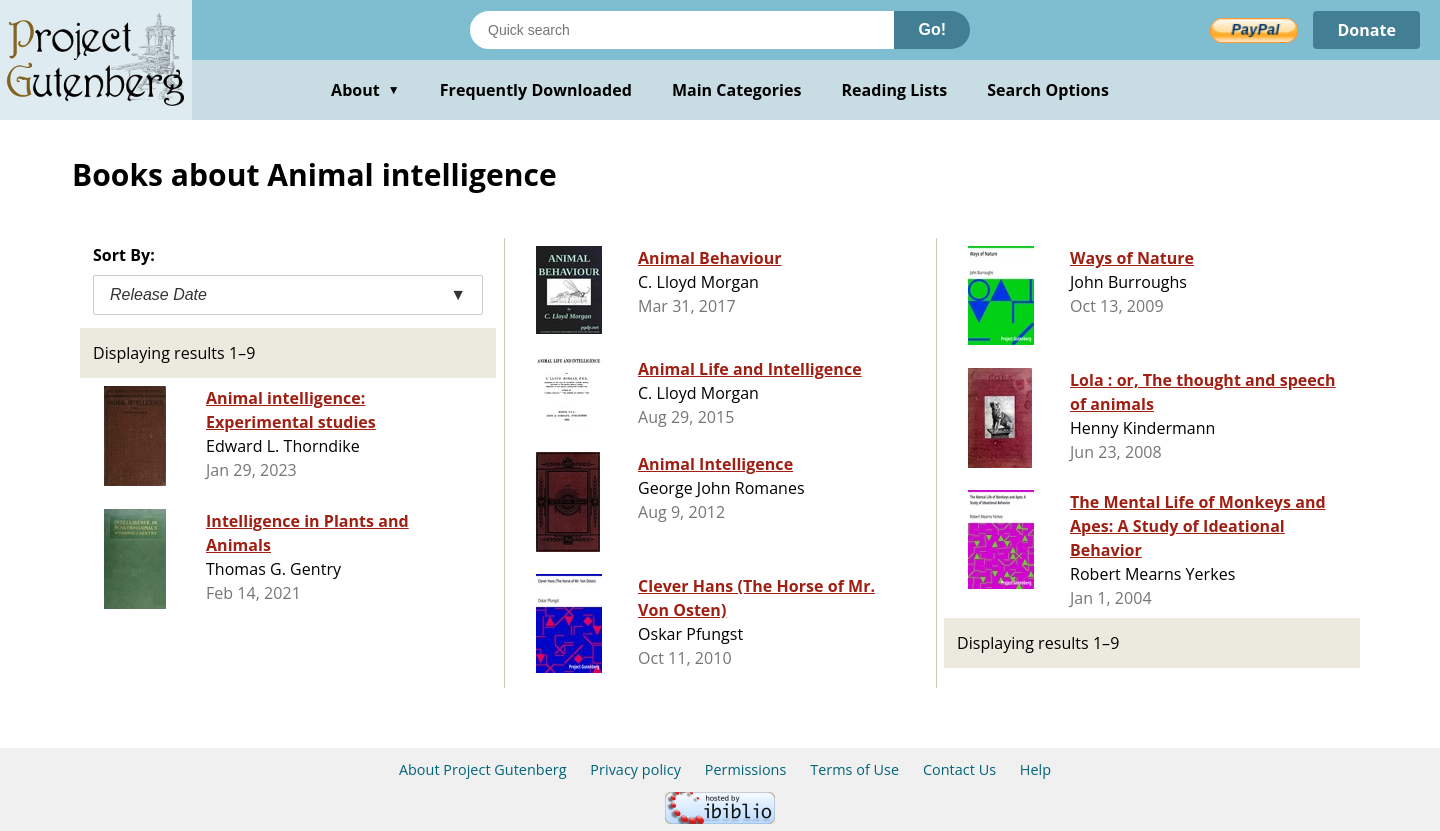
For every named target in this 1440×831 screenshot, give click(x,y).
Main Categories (737, 90)
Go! (932, 29)
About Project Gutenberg (483, 769)
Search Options (1048, 90)
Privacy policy (635, 769)
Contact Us (959, 769)
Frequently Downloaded (536, 90)
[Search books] (682, 30)
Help (1035, 769)
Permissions (746, 769)
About (365, 90)
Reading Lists (895, 90)
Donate (1366, 30)
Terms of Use (854, 769)
